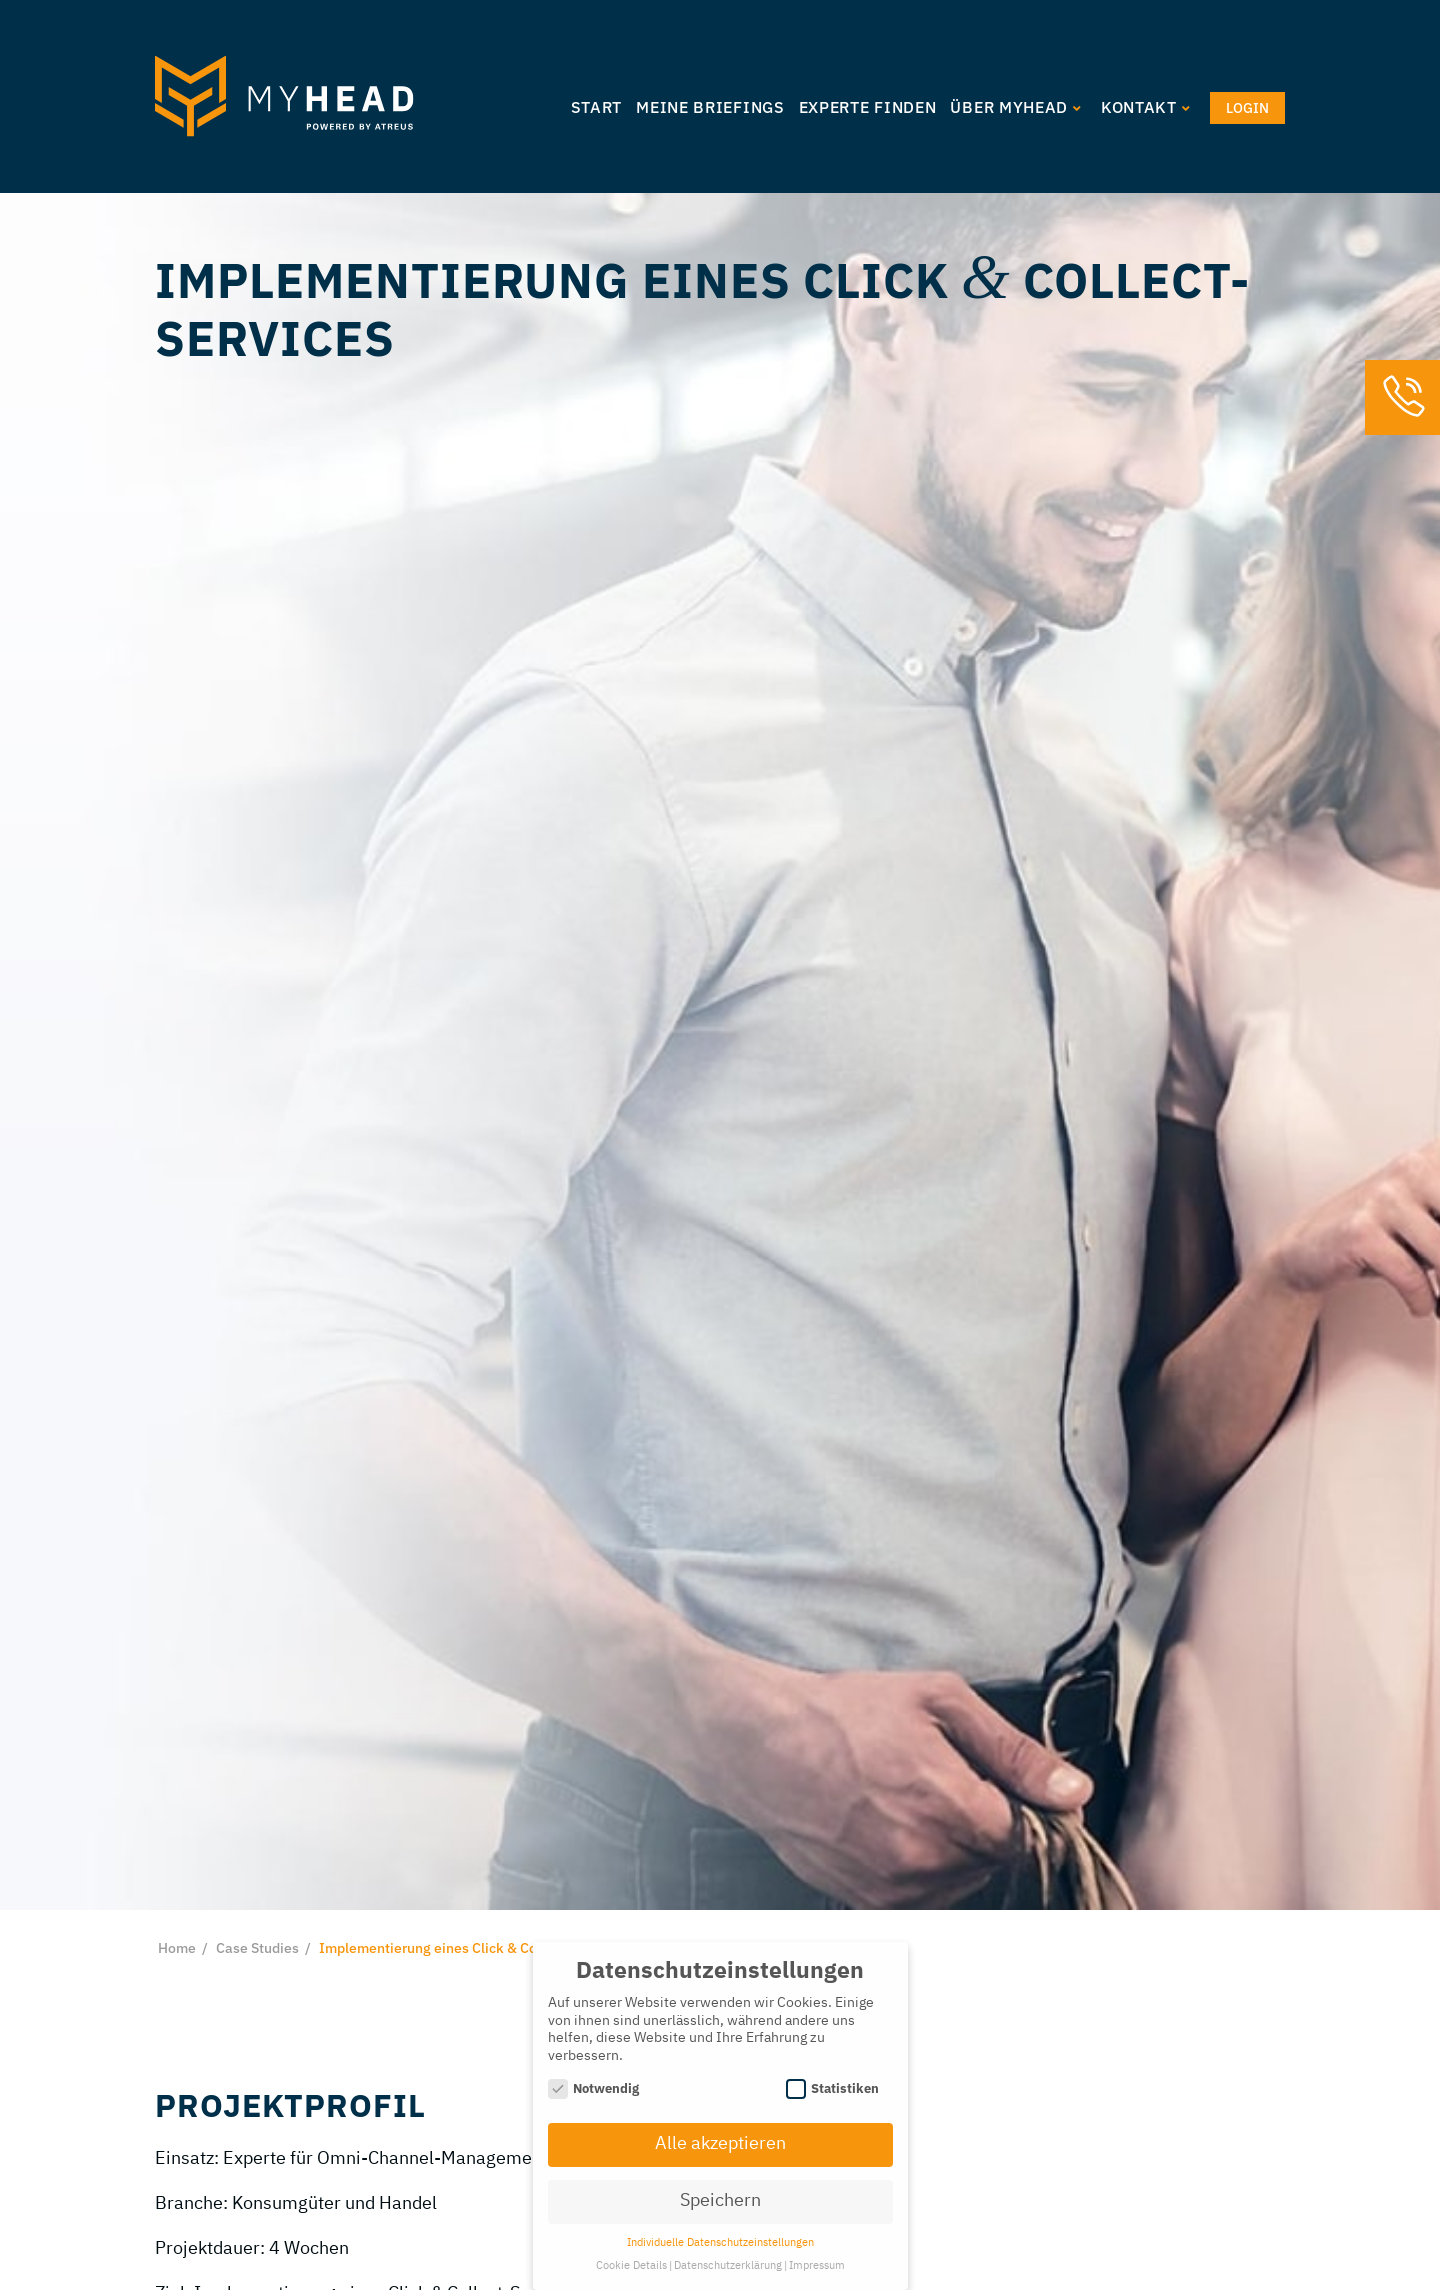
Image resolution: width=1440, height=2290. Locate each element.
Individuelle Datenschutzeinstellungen (720, 2243)
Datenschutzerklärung (728, 2266)
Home (177, 1948)
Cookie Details (631, 2266)
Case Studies (257, 1948)
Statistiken (833, 2088)
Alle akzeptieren (720, 2144)
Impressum (817, 2266)
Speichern (720, 2201)
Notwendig (594, 2088)
